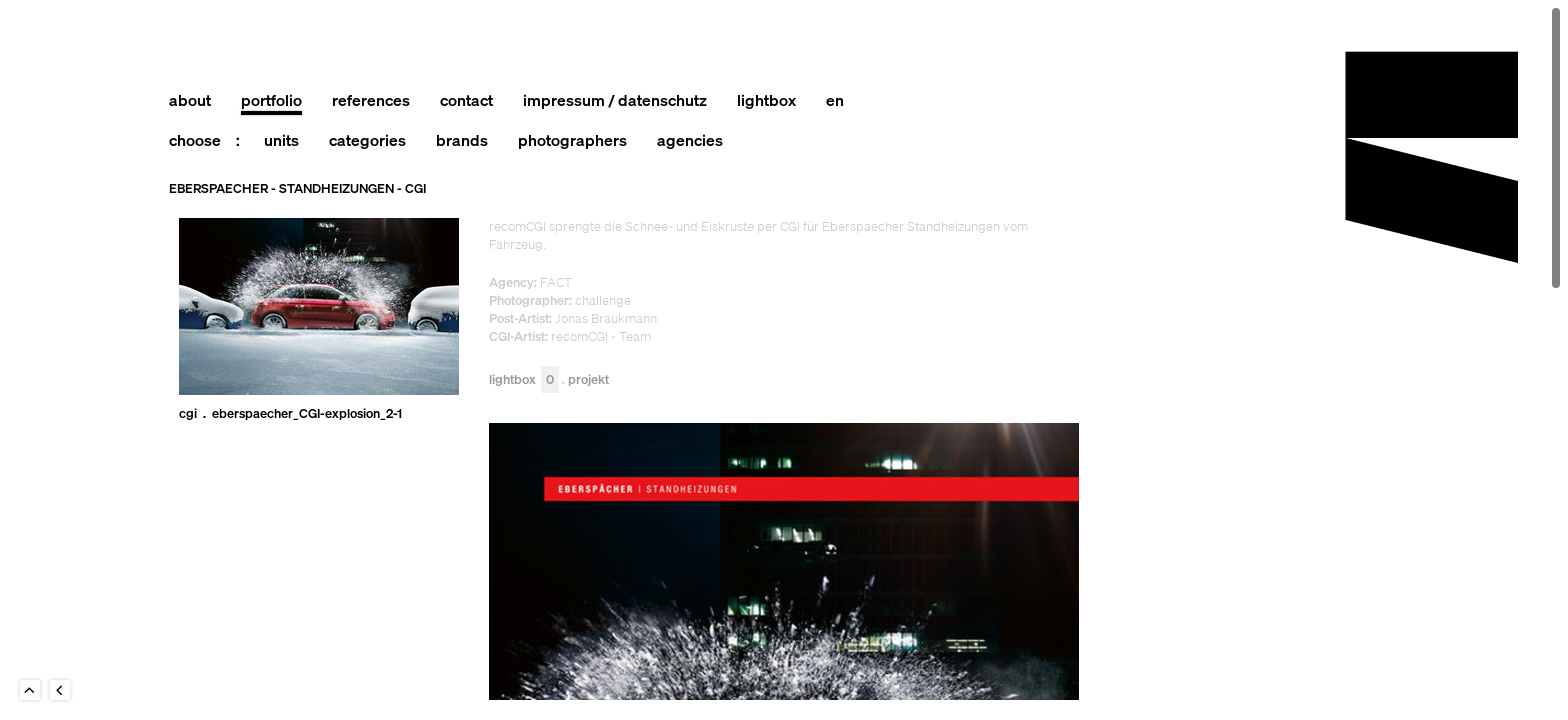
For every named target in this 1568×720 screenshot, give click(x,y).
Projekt (588, 380)
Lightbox (524, 380)
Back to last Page (60, 690)
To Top (30, 690)
